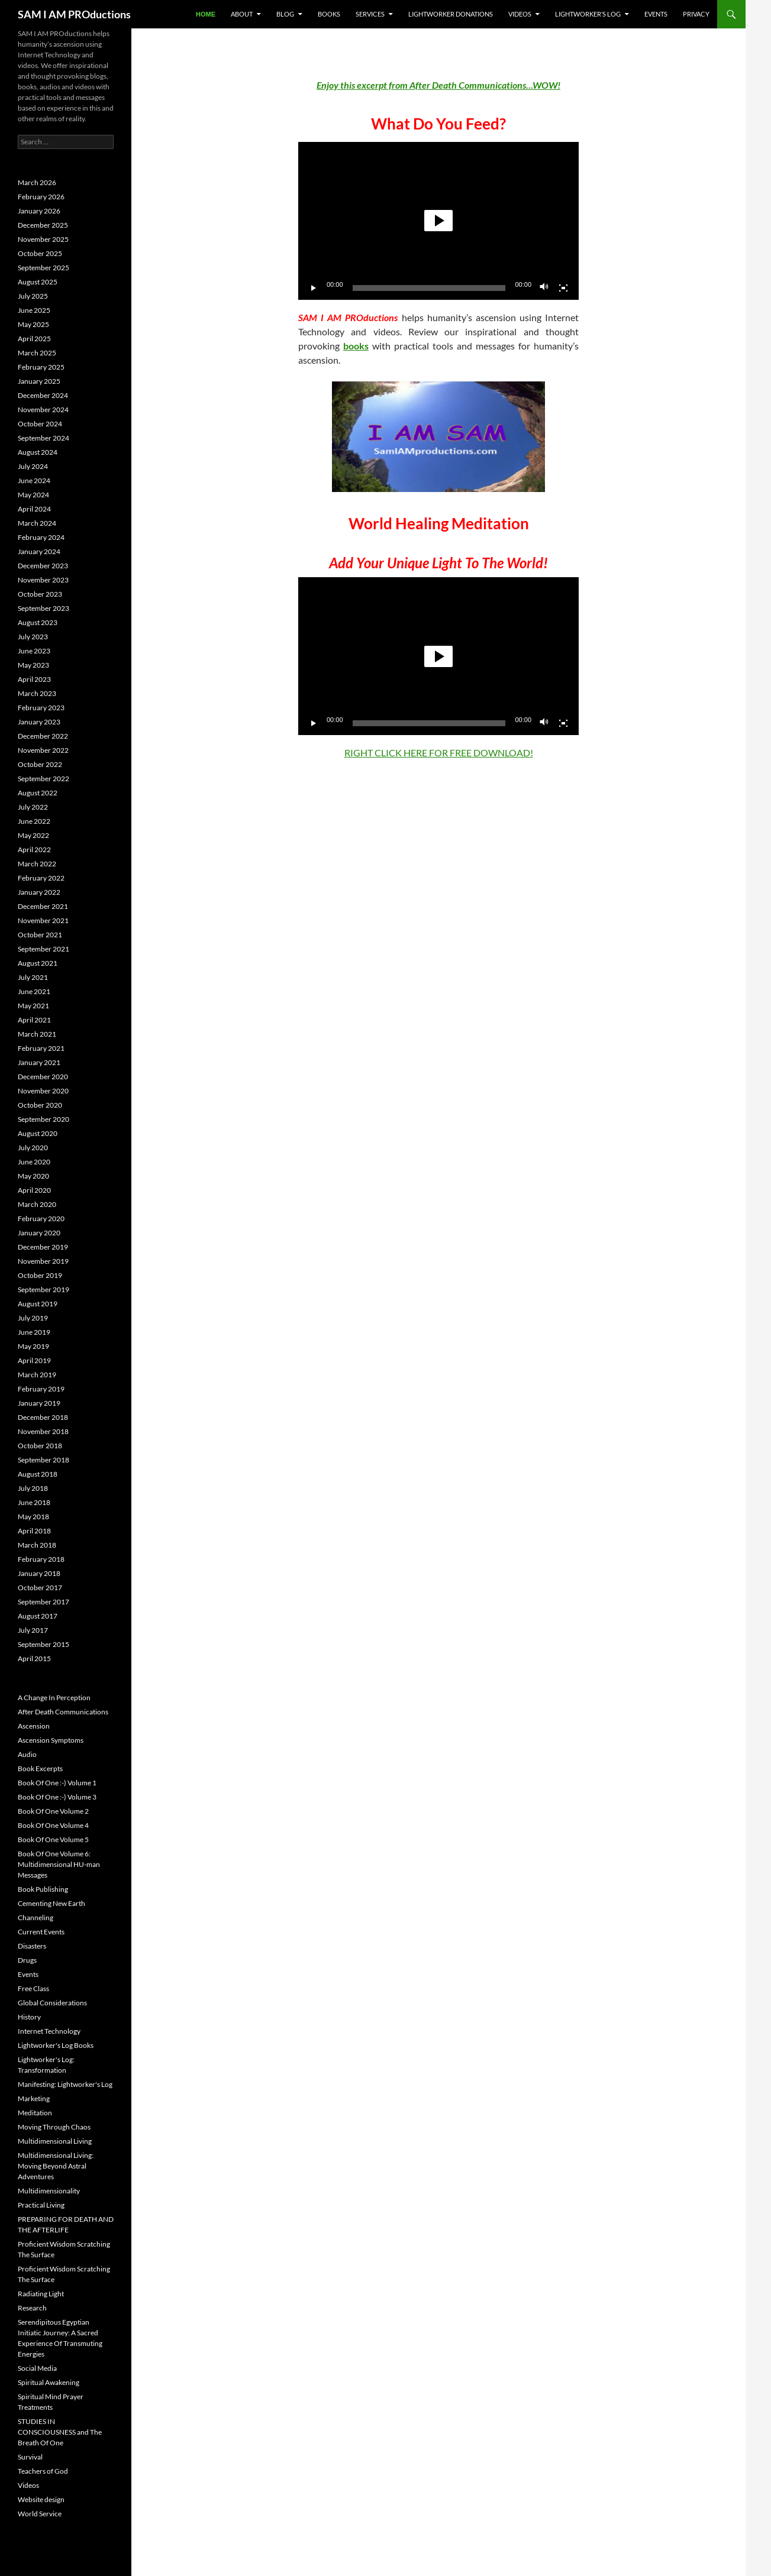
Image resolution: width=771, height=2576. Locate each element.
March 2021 (37, 1034)
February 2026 (41, 196)
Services (370, 14)
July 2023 (33, 636)
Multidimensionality (49, 2190)
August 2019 (37, 1303)
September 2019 (43, 1289)
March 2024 (37, 523)
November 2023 (43, 579)
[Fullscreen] (563, 288)
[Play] (314, 288)
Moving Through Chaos (54, 2126)
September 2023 (43, 608)
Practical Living (41, 2204)
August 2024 (37, 452)
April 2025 (34, 338)
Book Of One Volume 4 (53, 1825)
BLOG (285, 14)
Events (655, 14)
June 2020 (34, 1161)
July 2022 (33, 806)
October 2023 (40, 594)
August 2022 (37, 792)
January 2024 (39, 551)
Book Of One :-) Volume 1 (57, 1782)
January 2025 (39, 381)
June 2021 (34, 991)
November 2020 (43, 1090)
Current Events (41, 1931)
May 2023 (33, 665)
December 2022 (43, 736)
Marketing (34, 2098)
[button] (438, 220)
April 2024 (34, 508)
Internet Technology (49, 2031)
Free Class (33, 1988)
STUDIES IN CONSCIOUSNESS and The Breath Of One (60, 2432)
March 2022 (37, 863)
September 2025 (43, 267)
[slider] (429, 288)
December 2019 (43, 1246)
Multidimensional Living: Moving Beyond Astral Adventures (55, 2166)
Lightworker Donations (450, 14)
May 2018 (33, 1516)
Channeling (35, 1917)
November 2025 (43, 239)
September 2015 (43, 1644)
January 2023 (39, 721)
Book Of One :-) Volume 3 (57, 1796)
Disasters (32, 1945)
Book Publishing (43, 1889)
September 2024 (43, 437)
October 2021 (40, 934)
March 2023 (37, 693)
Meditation (35, 2112)
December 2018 (43, 1417)
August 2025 (37, 281)
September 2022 (43, 778)
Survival (30, 2456)
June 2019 (34, 1332)
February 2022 (41, 877)
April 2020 (34, 1190)
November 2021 (43, 920)
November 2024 (43, 409)
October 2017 (40, 1587)
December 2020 (43, 1076)
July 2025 (33, 296)
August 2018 (37, 1474)
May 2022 (33, 835)
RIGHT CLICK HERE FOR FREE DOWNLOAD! (438, 752)
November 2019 (43, 1261)
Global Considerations (52, 2002)
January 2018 (39, 1573)
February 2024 (41, 537)
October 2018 (40, 1445)
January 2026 (39, 210)
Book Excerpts (40, 1768)
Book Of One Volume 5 (53, 1839)
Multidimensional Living (55, 2141)
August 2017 (37, 1615)
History (29, 2016)
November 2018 (43, 1431)
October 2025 (40, 253)
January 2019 (39, 1403)
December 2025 (43, 225)
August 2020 (37, 1133)
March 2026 (37, 182)
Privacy (696, 14)
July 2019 (33, 1317)
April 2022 (34, 849)
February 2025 (41, 367)
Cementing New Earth (51, 1903)
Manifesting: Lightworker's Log (65, 2084)
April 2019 (34, 1360)
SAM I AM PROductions (74, 14)
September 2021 (43, 948)
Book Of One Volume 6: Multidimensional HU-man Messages (59, 1864)
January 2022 (39, 892)
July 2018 (33, 1488)
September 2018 (43, 1459)
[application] (438, 221)
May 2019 (33, 1346)
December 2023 (43, 565)
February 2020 (41, 1218)
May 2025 (33, 324)
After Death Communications (63, 1711)
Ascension (34, 1725)
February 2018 (41, 1559)
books (356, 345)
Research (32, 2307)
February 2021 (41, 1048)
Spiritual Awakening (48, 2382)
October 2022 (40, 764)
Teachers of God (43, 2471)
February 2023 (41, 707)
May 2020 (33, 1176)
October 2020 (40, 1105)
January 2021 (39, 1062)
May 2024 (33, 494)
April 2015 (34, 1658)
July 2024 (33, 466)
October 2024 (40, 423)
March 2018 (37, 1545)
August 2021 (37, 963)
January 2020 (39, 1232)
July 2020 (33, 1147)
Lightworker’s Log (588, 14)
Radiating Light (41, 2293)
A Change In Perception (54, 1697)
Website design (41, 2499)
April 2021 (34, 1019)
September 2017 (43, 1601)
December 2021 (43, 906)
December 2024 (43, 395)
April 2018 (34, 1530)
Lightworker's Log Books (55, 2045)
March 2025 (37, 352)
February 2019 (41, 1388)
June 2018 (34, 1502)
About (242, 14)
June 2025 (34, 310)
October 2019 (40, 1275)
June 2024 (34, 480)
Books (329, 14)
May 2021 (33, 1005)
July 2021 (33, 977)
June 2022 (34, 821)
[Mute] (544, 288)
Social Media (37, 2368)
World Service (40, 2513)
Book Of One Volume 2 (53, 1811)
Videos (519, 14)
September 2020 (43, 1119)
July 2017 (33, 1630)
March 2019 (37, 1374)
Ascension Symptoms (50, 1740)
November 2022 (43, 750)
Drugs (27, 1960)
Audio (27, 1754)
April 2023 (34, 679)
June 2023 (34, 650)
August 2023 (37, 622)
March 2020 (37, 1204)
